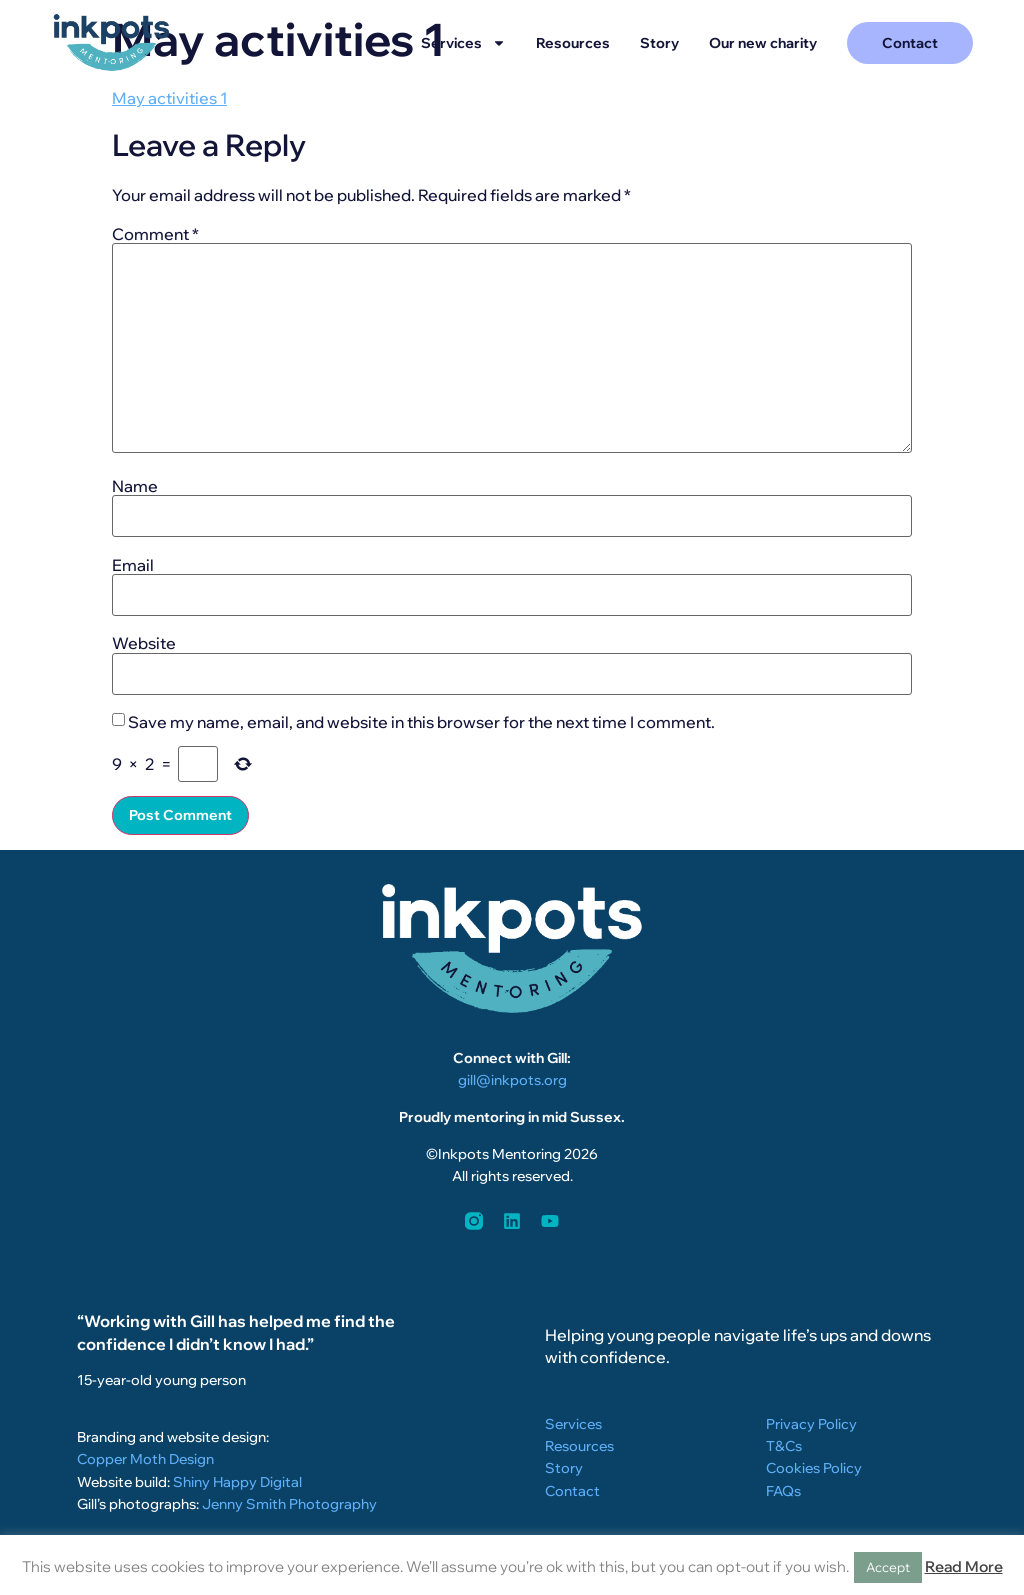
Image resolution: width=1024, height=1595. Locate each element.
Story (659, 43)
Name (135, 486)
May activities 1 (169, 98)
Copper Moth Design (145, 1459)
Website (144, 643)
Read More (964, 1566)
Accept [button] (888, 1567)
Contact (572, 1491)
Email (133, 565)
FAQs (783, 1491)
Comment (155, 234)
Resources (573, 43)
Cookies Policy (814, 1468)
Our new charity (763, 43)
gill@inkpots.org (512, 1080)
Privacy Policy (811, 1424)
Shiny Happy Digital (237, 1482)
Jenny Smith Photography (289, 1504)
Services (463, 43)
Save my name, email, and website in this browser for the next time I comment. (421, 722)
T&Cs (784, 1446)
